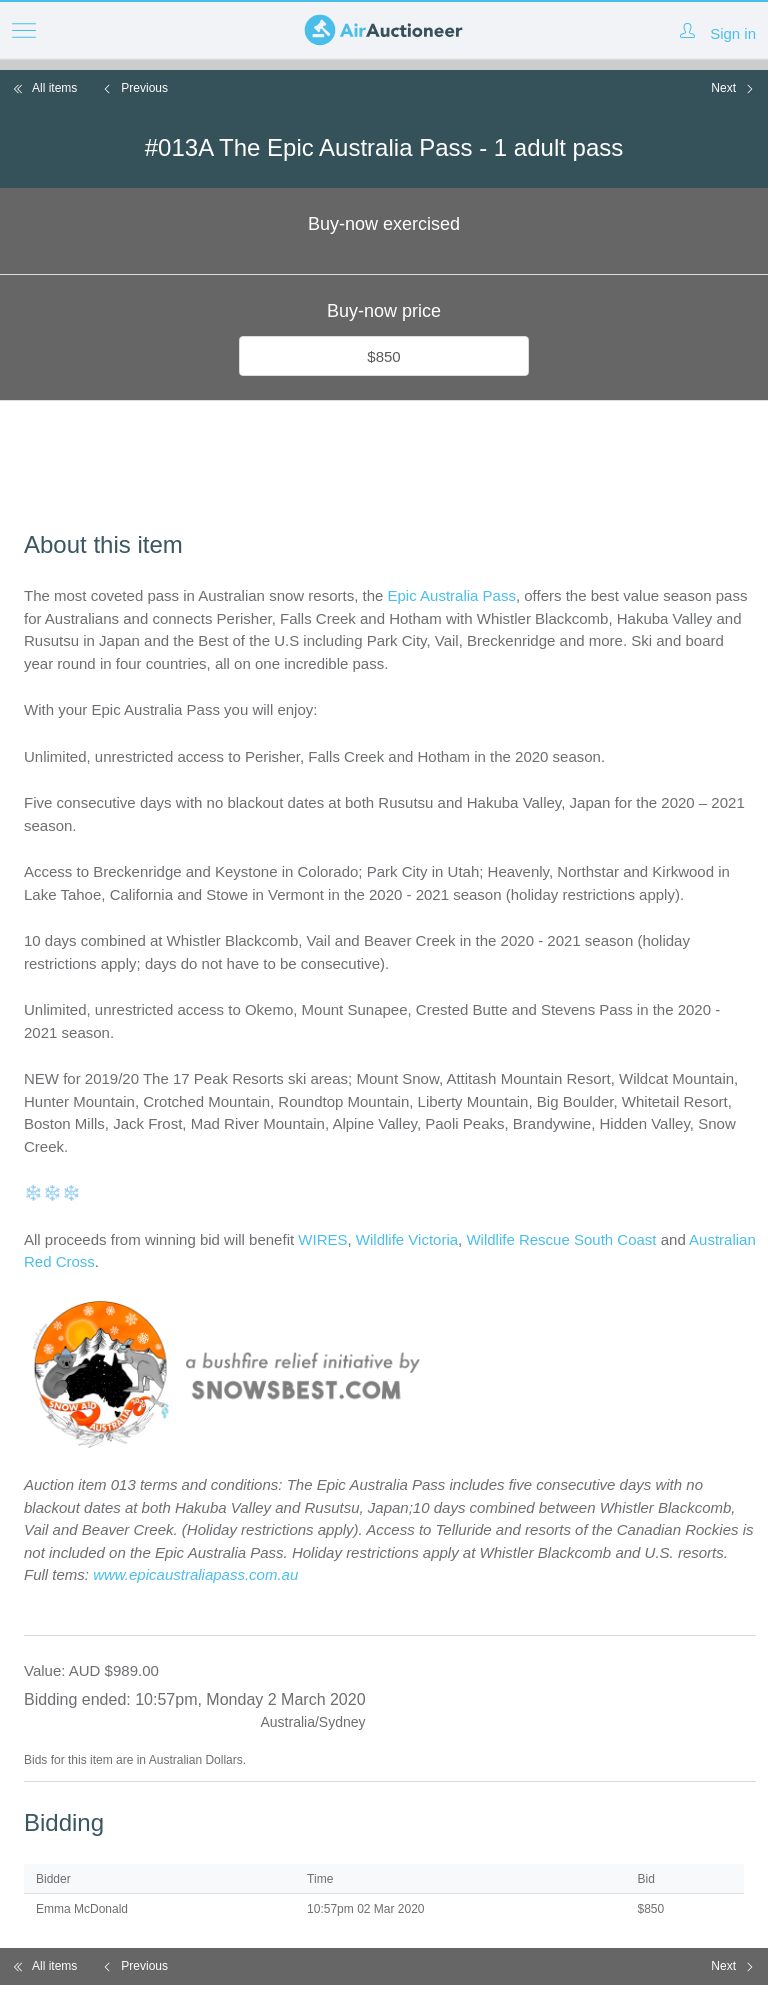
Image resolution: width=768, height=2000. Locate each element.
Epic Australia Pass (452, 595)
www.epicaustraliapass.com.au (195, 1574)
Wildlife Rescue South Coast (563, 1239)
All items (44, 88)
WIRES (322, 1239)
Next (733, 88)
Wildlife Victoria (407, 1239)
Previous (134, 88)
